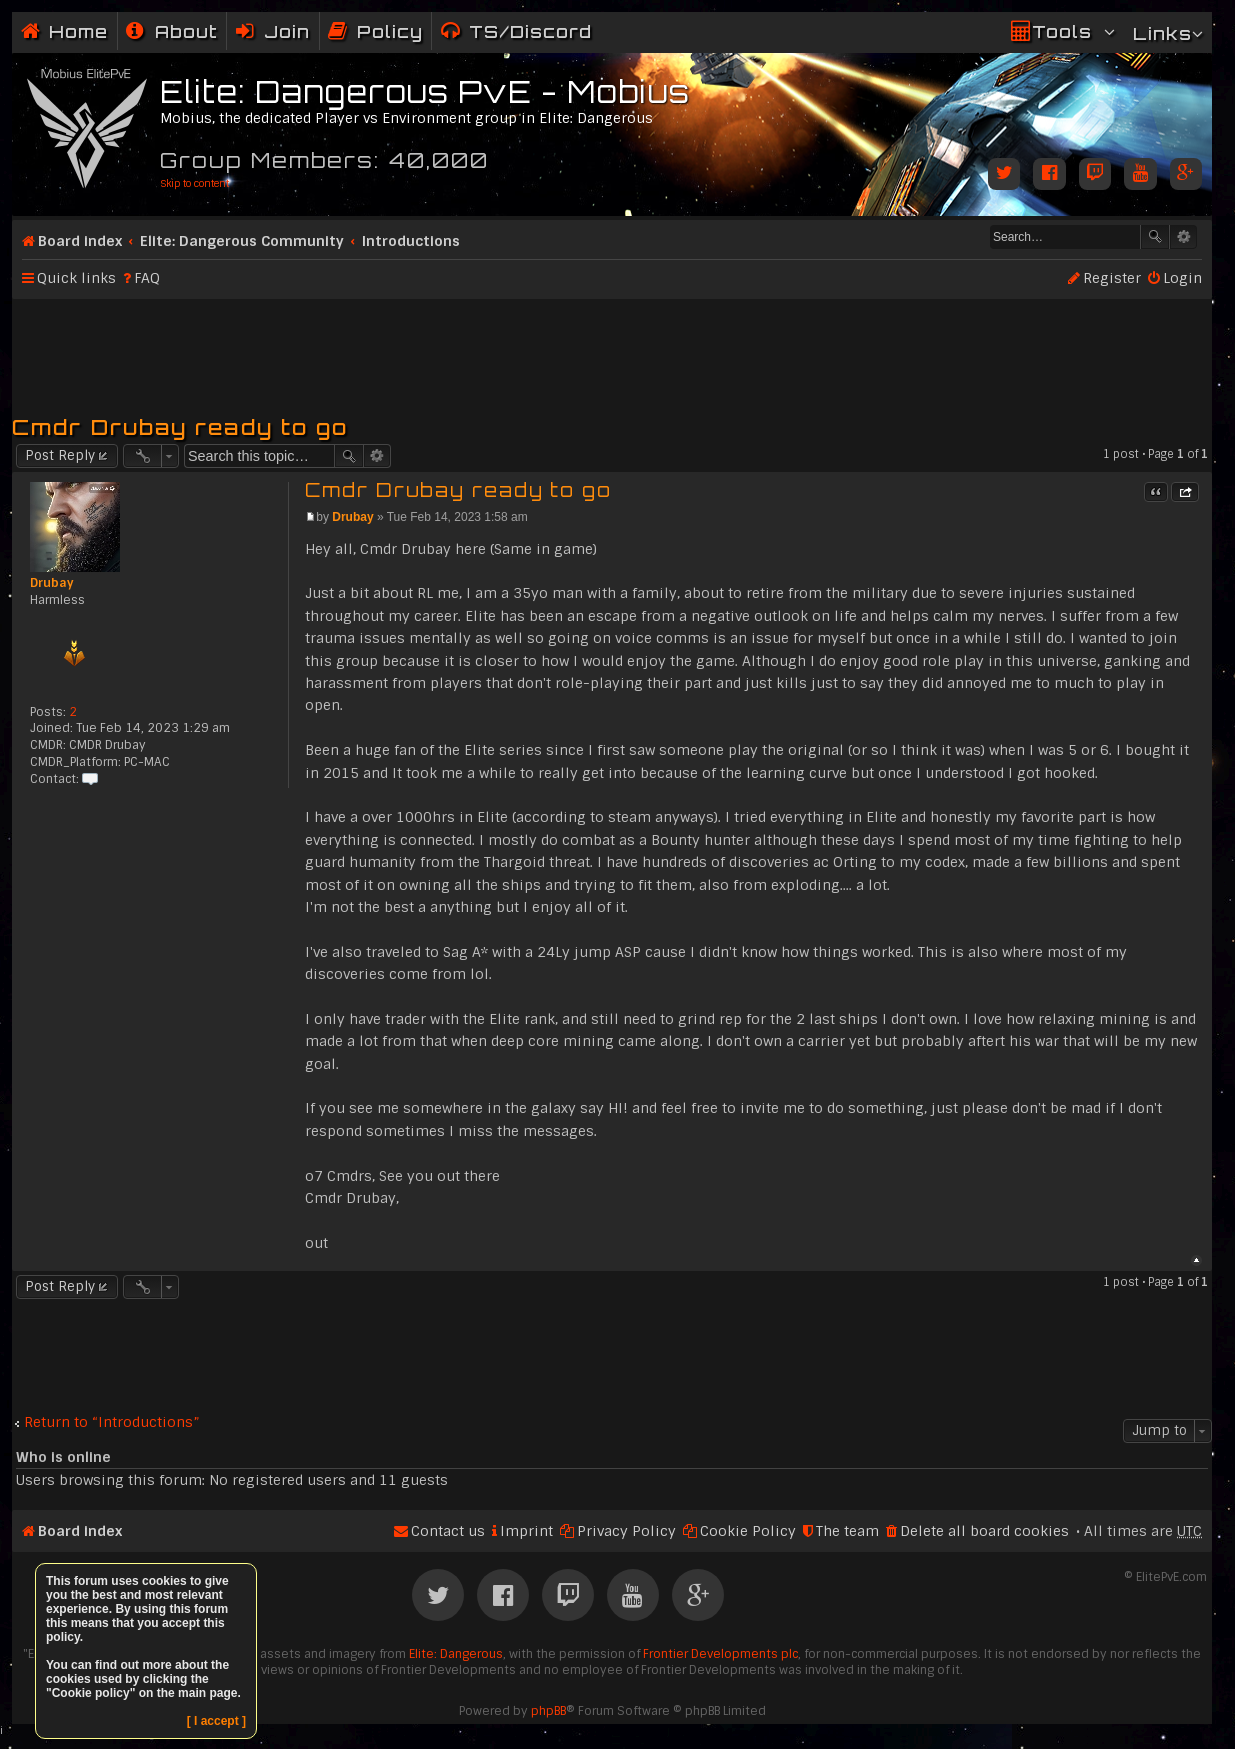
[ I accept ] (216, 1721)
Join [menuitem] (287, 31)
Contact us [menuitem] (448, 1531)
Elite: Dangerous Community (242, 241)
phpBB (548, 1711)
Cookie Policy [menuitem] (748, 1531)
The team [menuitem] (847, 1531)
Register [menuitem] (1112, 278)
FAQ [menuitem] (147, 278)
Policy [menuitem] (390, 31)
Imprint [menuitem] (526, 1531)
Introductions (411, 241)
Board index (80, 241)
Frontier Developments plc (720, 1654)
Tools (1062, 31)
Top (1196, 1260)
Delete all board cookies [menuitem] (984, 1531)
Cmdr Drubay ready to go (180, 427)
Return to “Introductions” (112, 1422)
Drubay (52, 583)
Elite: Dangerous (456, 1654)
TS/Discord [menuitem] (530, 31)
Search (1155, 237)
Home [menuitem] (78, 31)
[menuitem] (172, 31)
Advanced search (1183, 237)
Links (1162, 33)
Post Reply (60, 455)
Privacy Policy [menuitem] (626, 1531)
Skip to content (194, 183)
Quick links (76, 278)
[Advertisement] (612, 348)
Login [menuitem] (1182, 278)
